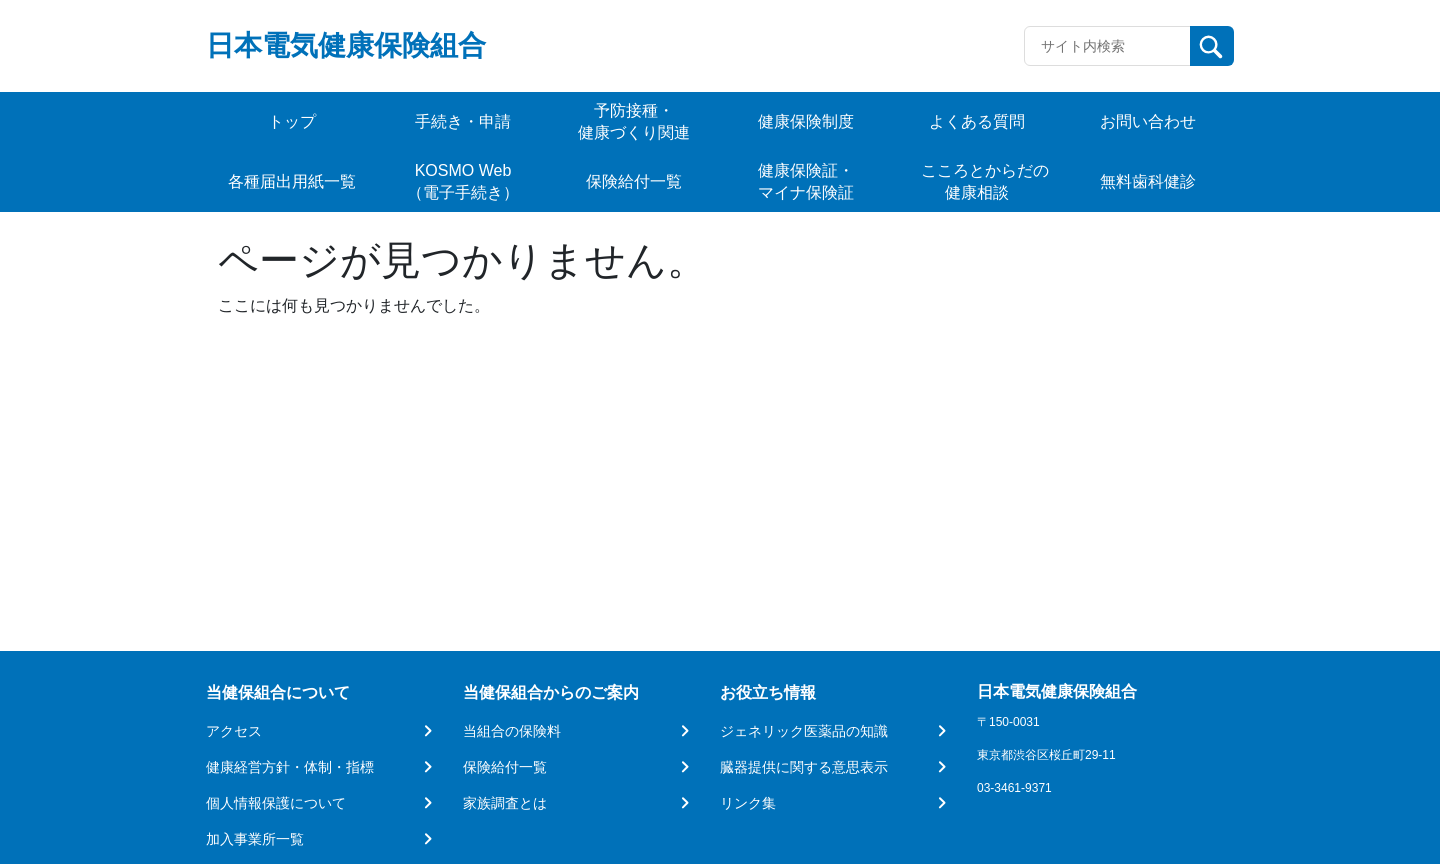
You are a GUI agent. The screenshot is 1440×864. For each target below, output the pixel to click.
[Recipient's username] (1107, 46)
